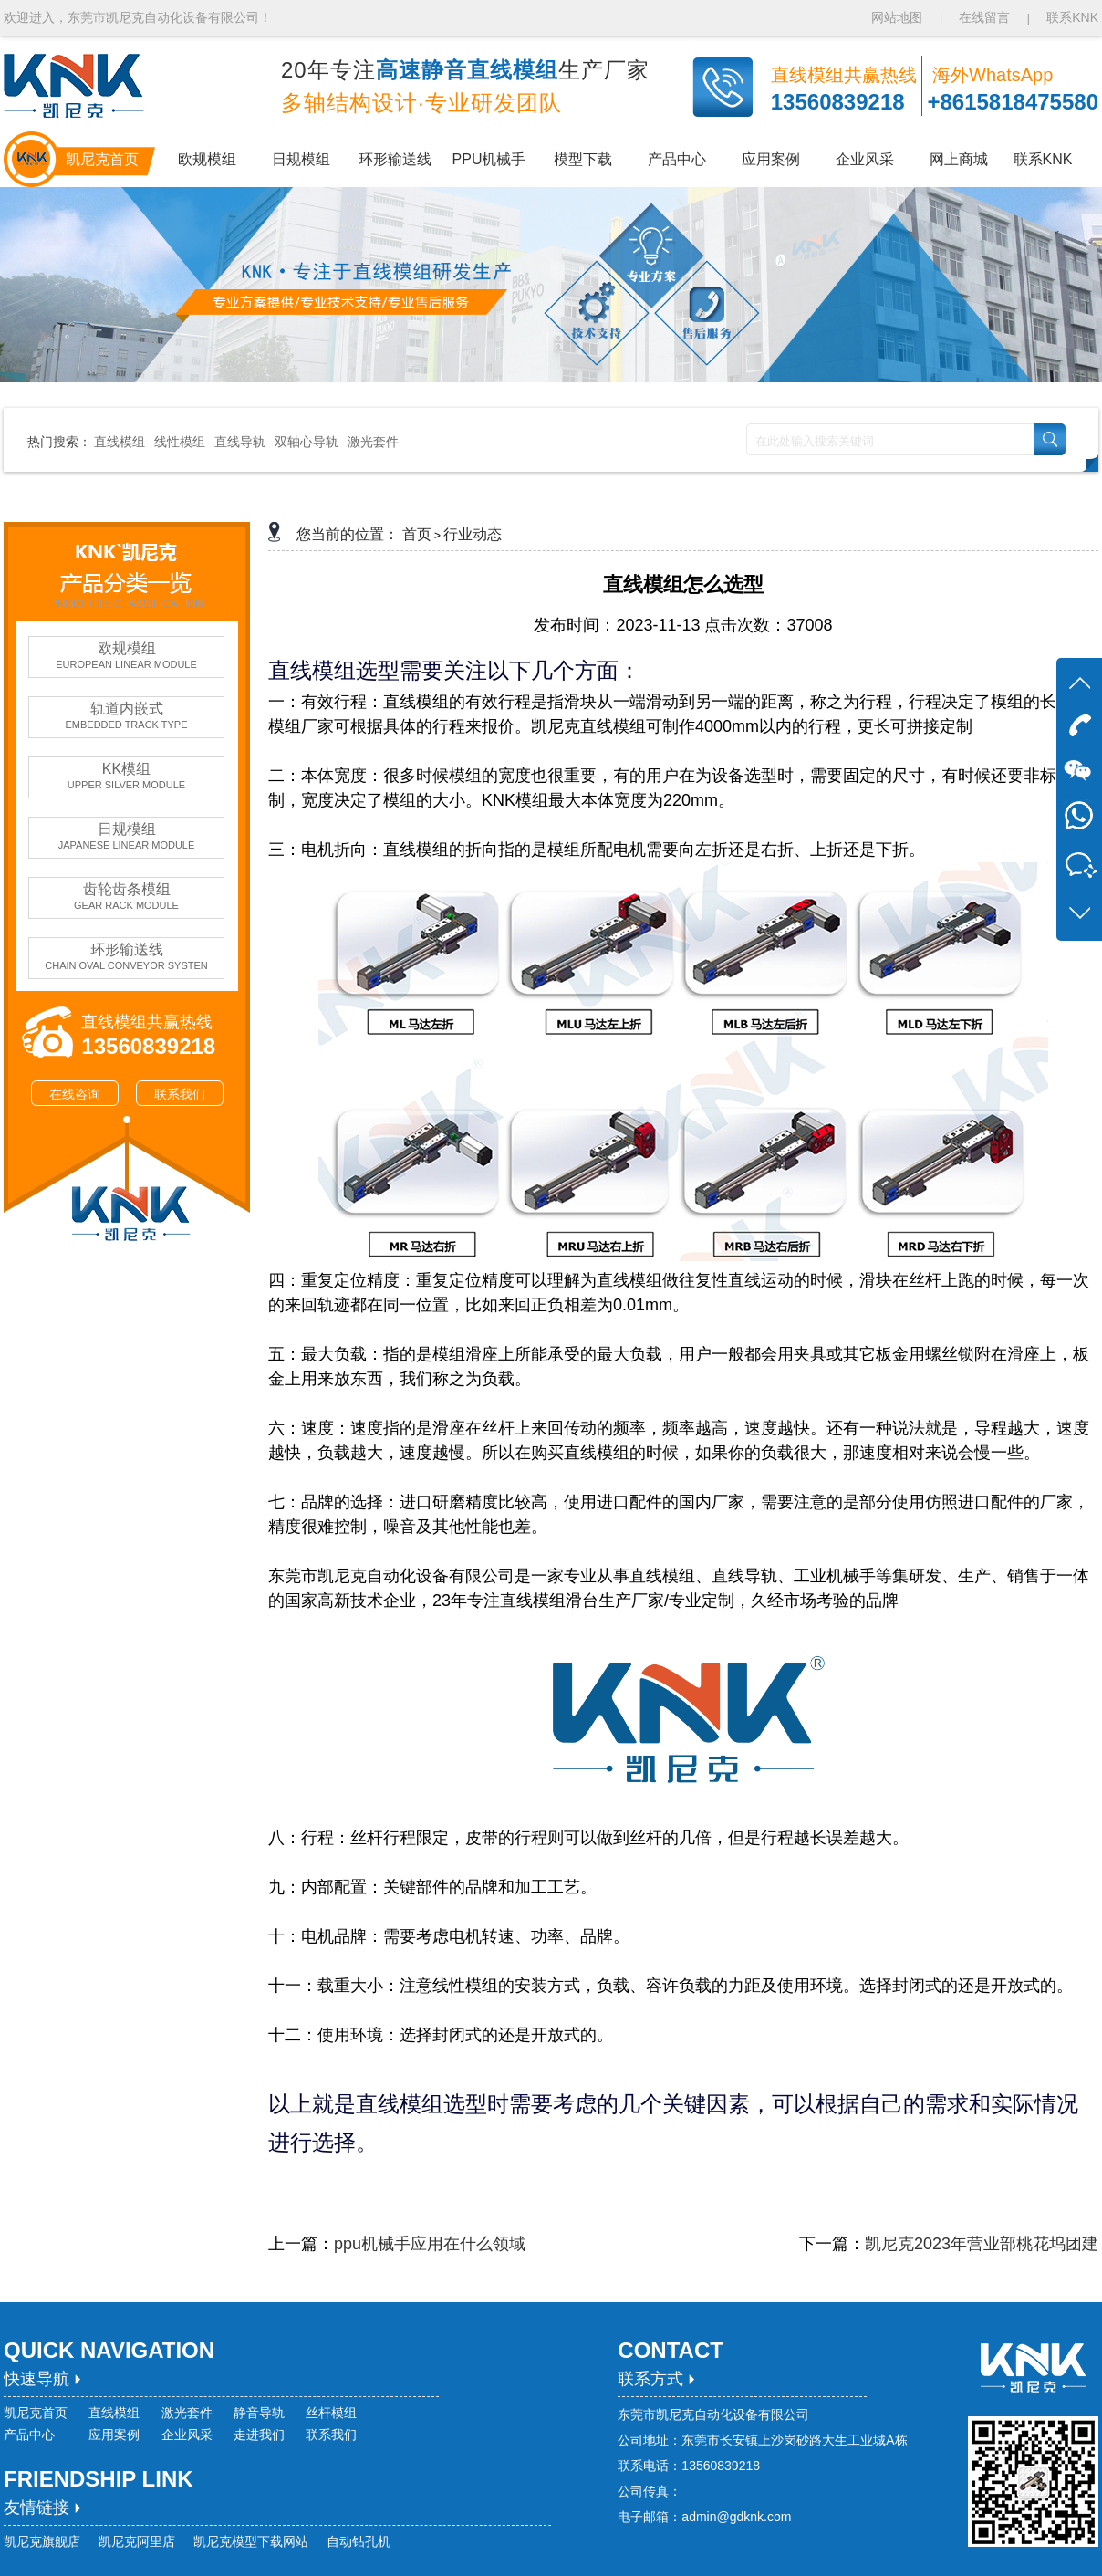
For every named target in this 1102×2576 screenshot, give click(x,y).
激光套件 (373, 441)
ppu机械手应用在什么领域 (429, 2244)
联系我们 (179, 1094)
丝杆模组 (331, 2412)
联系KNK (1072, 17)
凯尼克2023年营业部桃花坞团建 (981, 2244)
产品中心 (29, 2434)
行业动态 (472, 534)
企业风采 (187, 2434)
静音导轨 (259, 2412)
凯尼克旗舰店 (42, 2541)
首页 (416, 534)
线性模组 (179, 441)
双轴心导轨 (306, 441)
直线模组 (119, 441)
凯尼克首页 (36, 2412)
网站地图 (898, 17)
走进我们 (259, 2434)
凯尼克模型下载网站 (250, 2541)
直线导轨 (239, 441)
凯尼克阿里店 (137, 2541)
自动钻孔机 (358, 2541)
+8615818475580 (1012, 101)
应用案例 (114, 2434)
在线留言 (984, 17)
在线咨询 (74, 1094)
